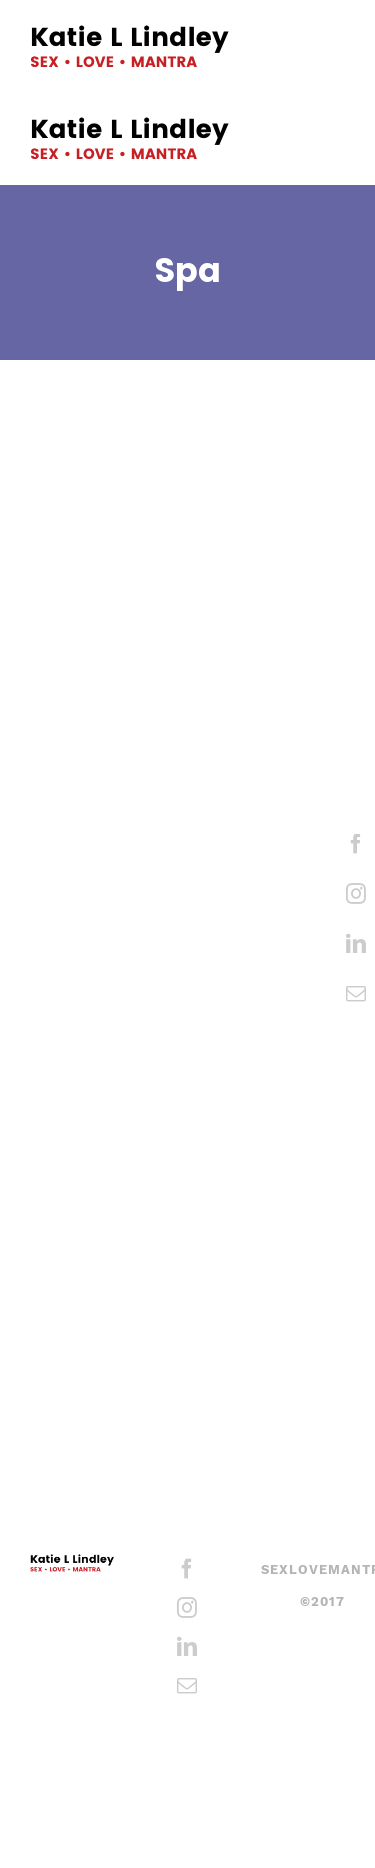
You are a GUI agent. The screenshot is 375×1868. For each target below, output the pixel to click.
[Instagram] (356, 894)
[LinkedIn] (356, 944)
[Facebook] (356, 844)
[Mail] (356, 994)
